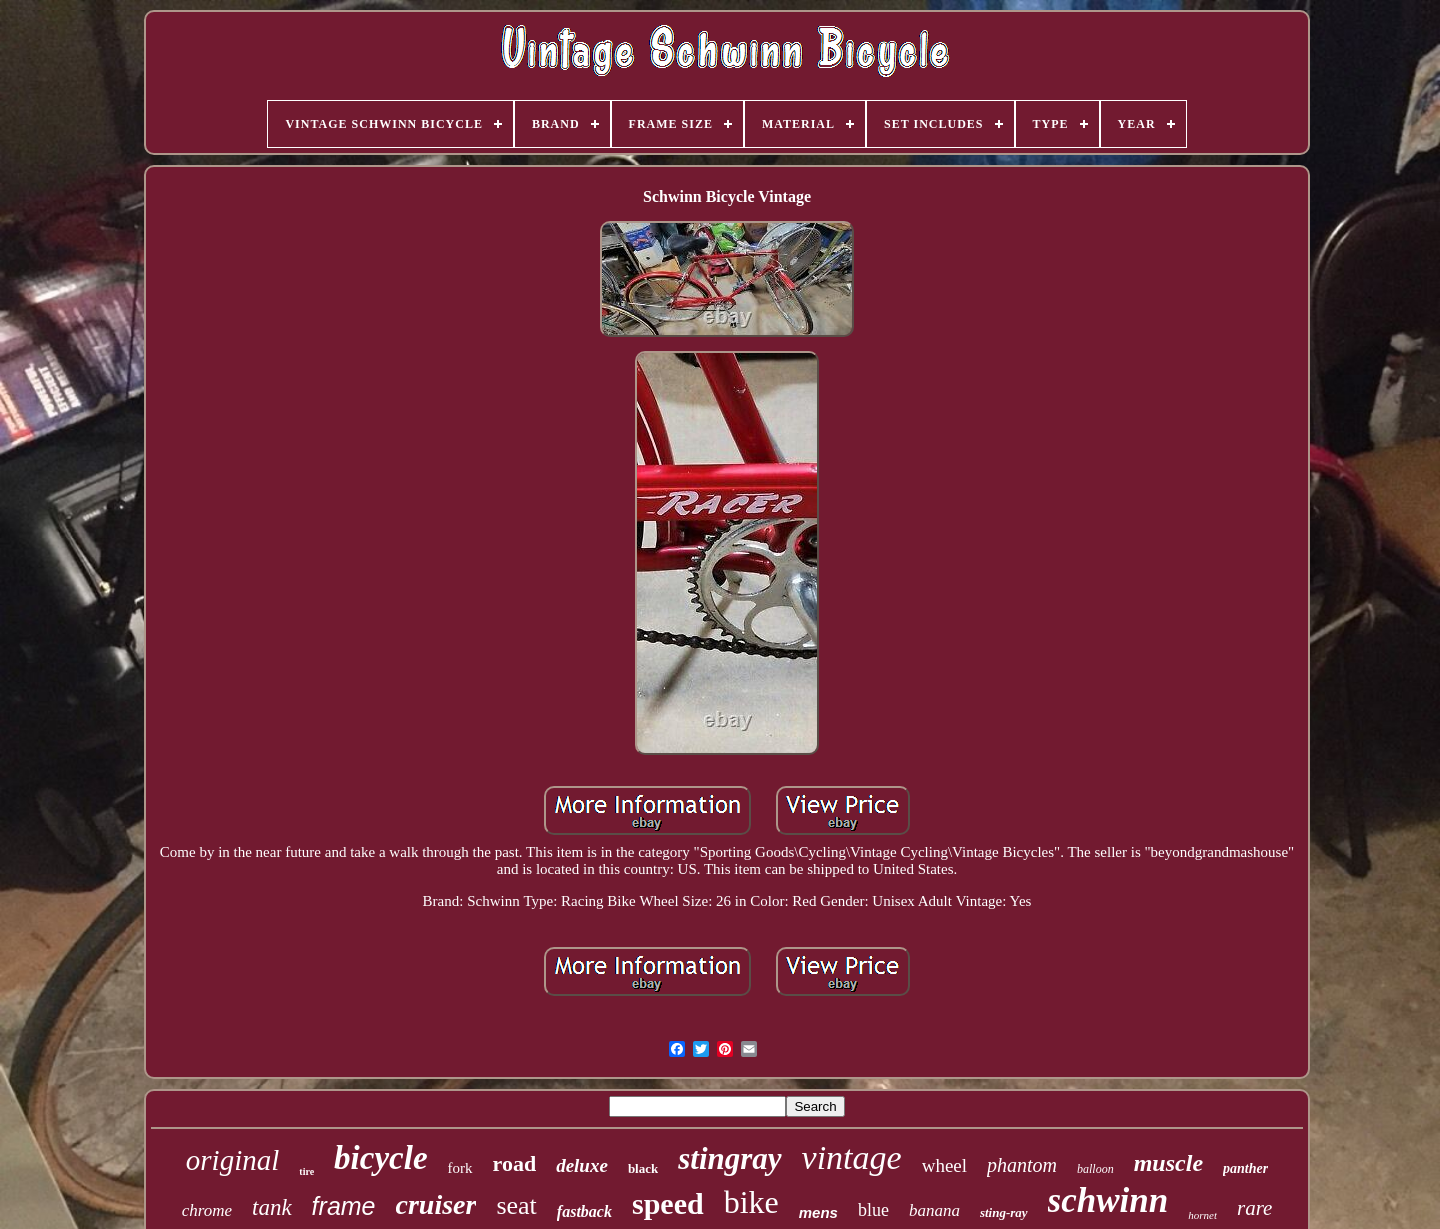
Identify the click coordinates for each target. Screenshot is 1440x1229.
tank (272, 1207)
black (643, 1168)
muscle (1168, 1163)
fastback (584, 1211)
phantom (1022, 1165)
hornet (1202, 1215)
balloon (1095, 1169)
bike (751, 1202)
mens (818, 1212)
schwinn (1108, 1200)
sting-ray (1004, 1212)
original (232, 1160)
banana (934, 1210)
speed (668, 1203)
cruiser (436, 1204)
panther (1245, 1168)
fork (460, 1168)
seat (516, 1205)
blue (873, 1210)
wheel (944, 1165)
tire (306, 1171)
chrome (207, 1210)
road (515, 1163)
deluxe (582, 1165)
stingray (729, 1158)
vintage (852, 1157)
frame (344, 1206)
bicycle (380, 1158)
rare (1254, 1208)
